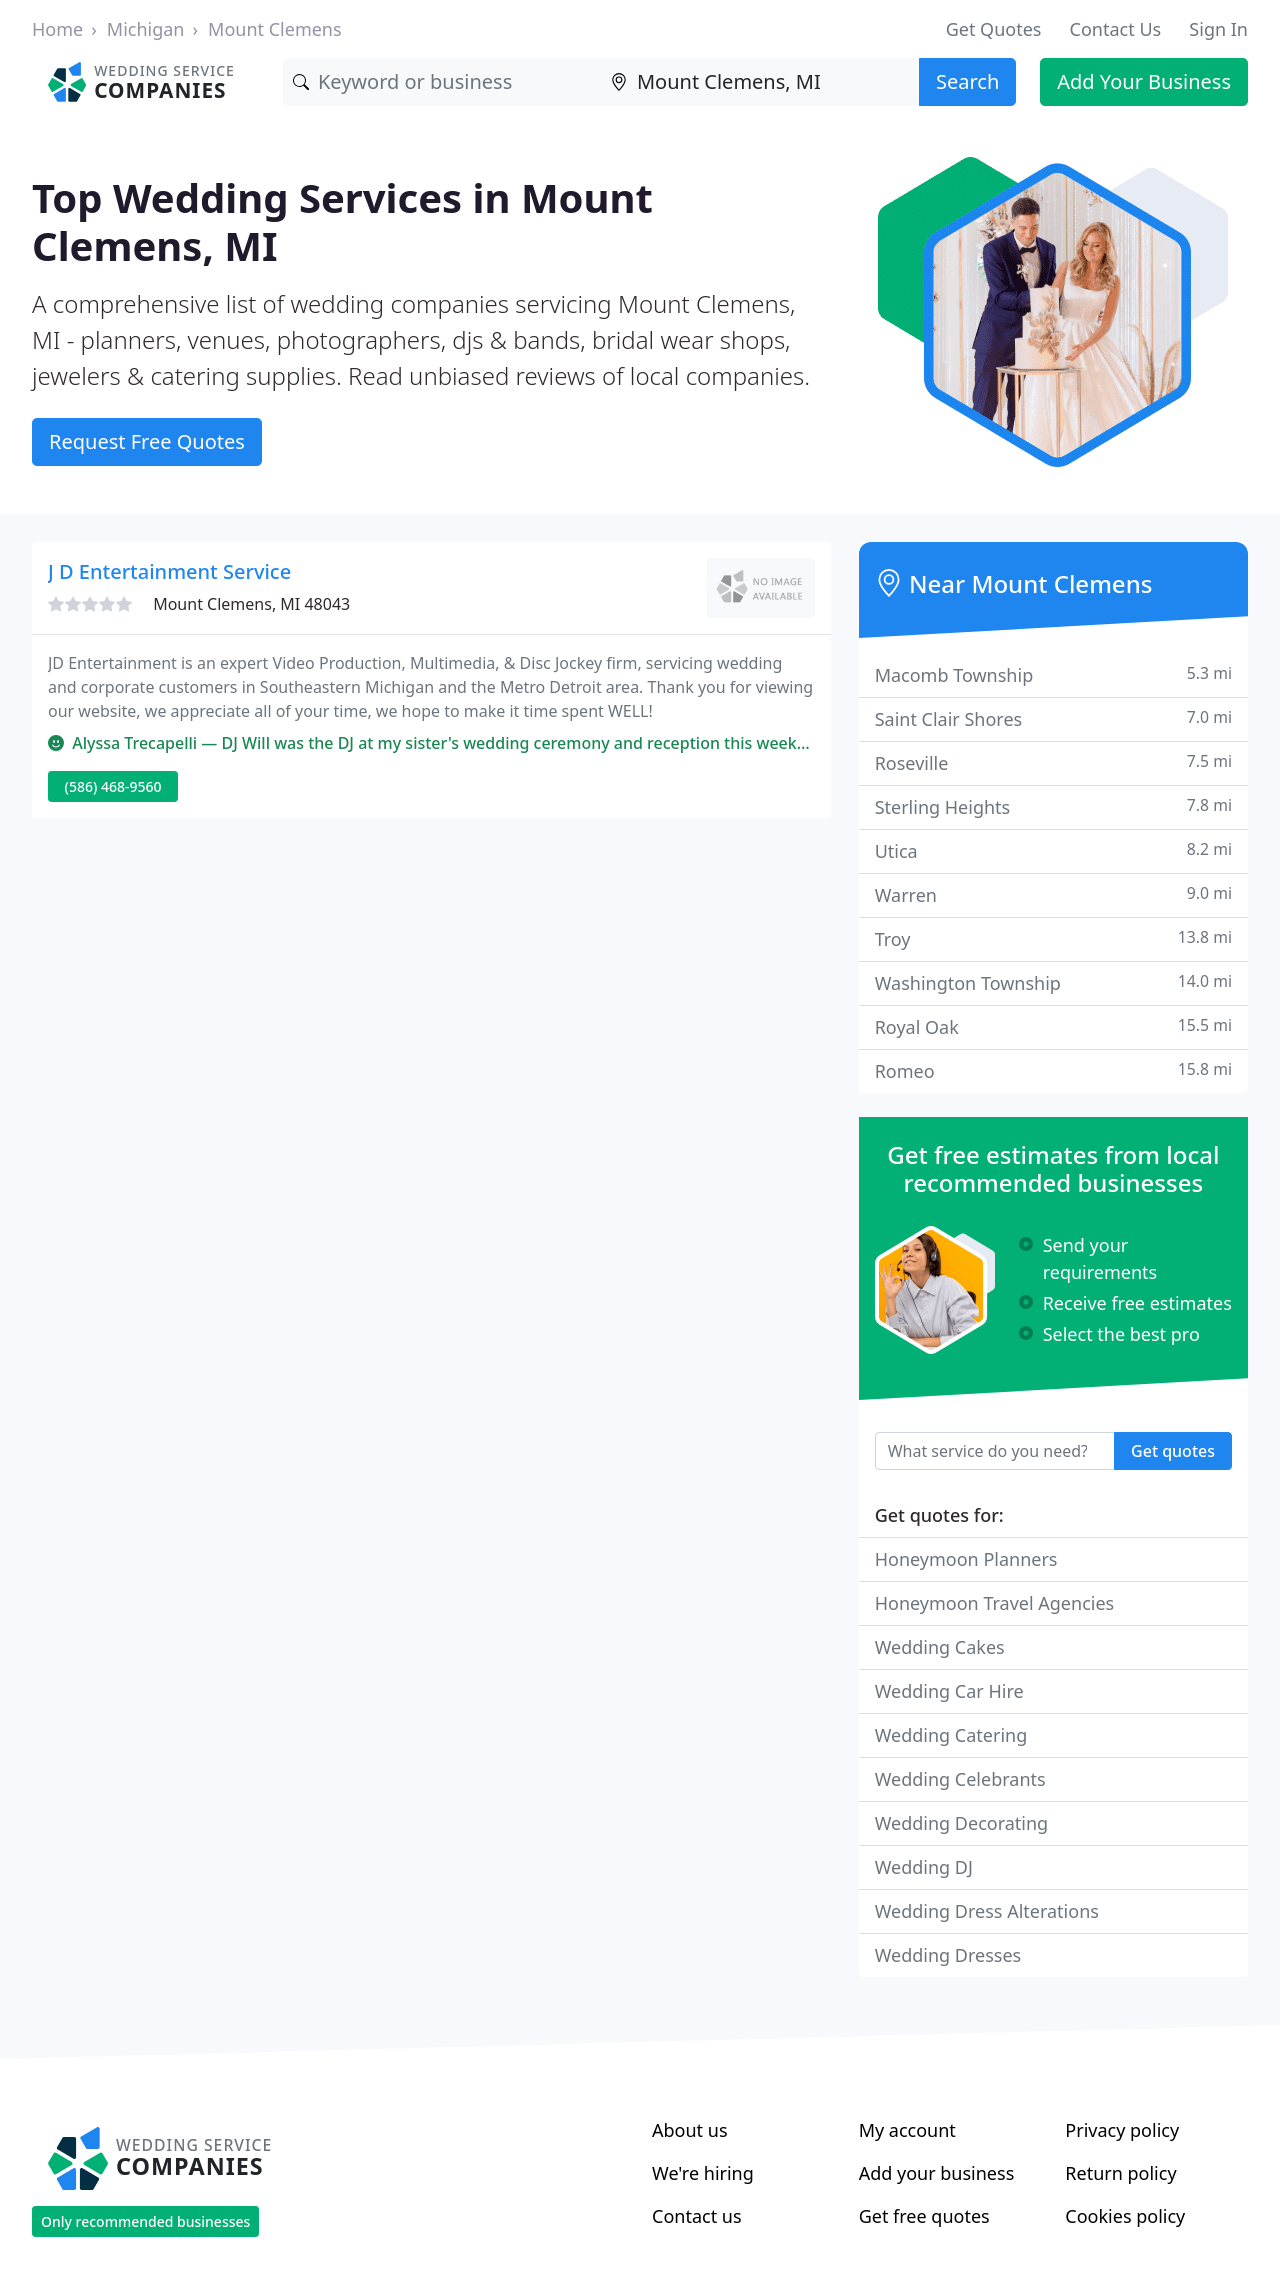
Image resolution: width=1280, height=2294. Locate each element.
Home (57, 29)
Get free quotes (924, 2216)
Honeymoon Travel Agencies (995, 1603)
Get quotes (1173, 1451)
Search (967, 81)
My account (907, 2130)
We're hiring (703, 2173)
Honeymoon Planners (966, 1559)
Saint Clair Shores (1053, 718)
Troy (1053, 938)
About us (690, 2130)
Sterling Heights (1053, 806)
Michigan (146, 29)
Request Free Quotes (147, 441)
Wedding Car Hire (949, 1691)
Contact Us (1116, 29)
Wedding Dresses (948, 1955)
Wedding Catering (951, 1735)
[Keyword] (442, 82)
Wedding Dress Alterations (987, 1911)
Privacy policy (1122, 2130)
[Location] (760, 82)
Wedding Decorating (962, 1823)
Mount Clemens (275, 29)
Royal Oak (1053, 1026)
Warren (1053, 894)
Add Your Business (1144, 81)
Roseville (1053, 762)
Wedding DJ (924, 1867)
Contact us (697, 2216)
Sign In (1218, 29)
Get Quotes (994, 29)
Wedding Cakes (940, 1647)
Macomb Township (1053, 674)
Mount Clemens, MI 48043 (251, 604)
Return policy (1120, 2173)
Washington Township (1053, 982)
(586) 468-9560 (113, 786)
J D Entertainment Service (169, 571)
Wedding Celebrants (960, 1779)
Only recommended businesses (145, 2221)
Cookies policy (1125, 2216)
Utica (1053, 850)
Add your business (937, 2173)
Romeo (1053, 1070)
